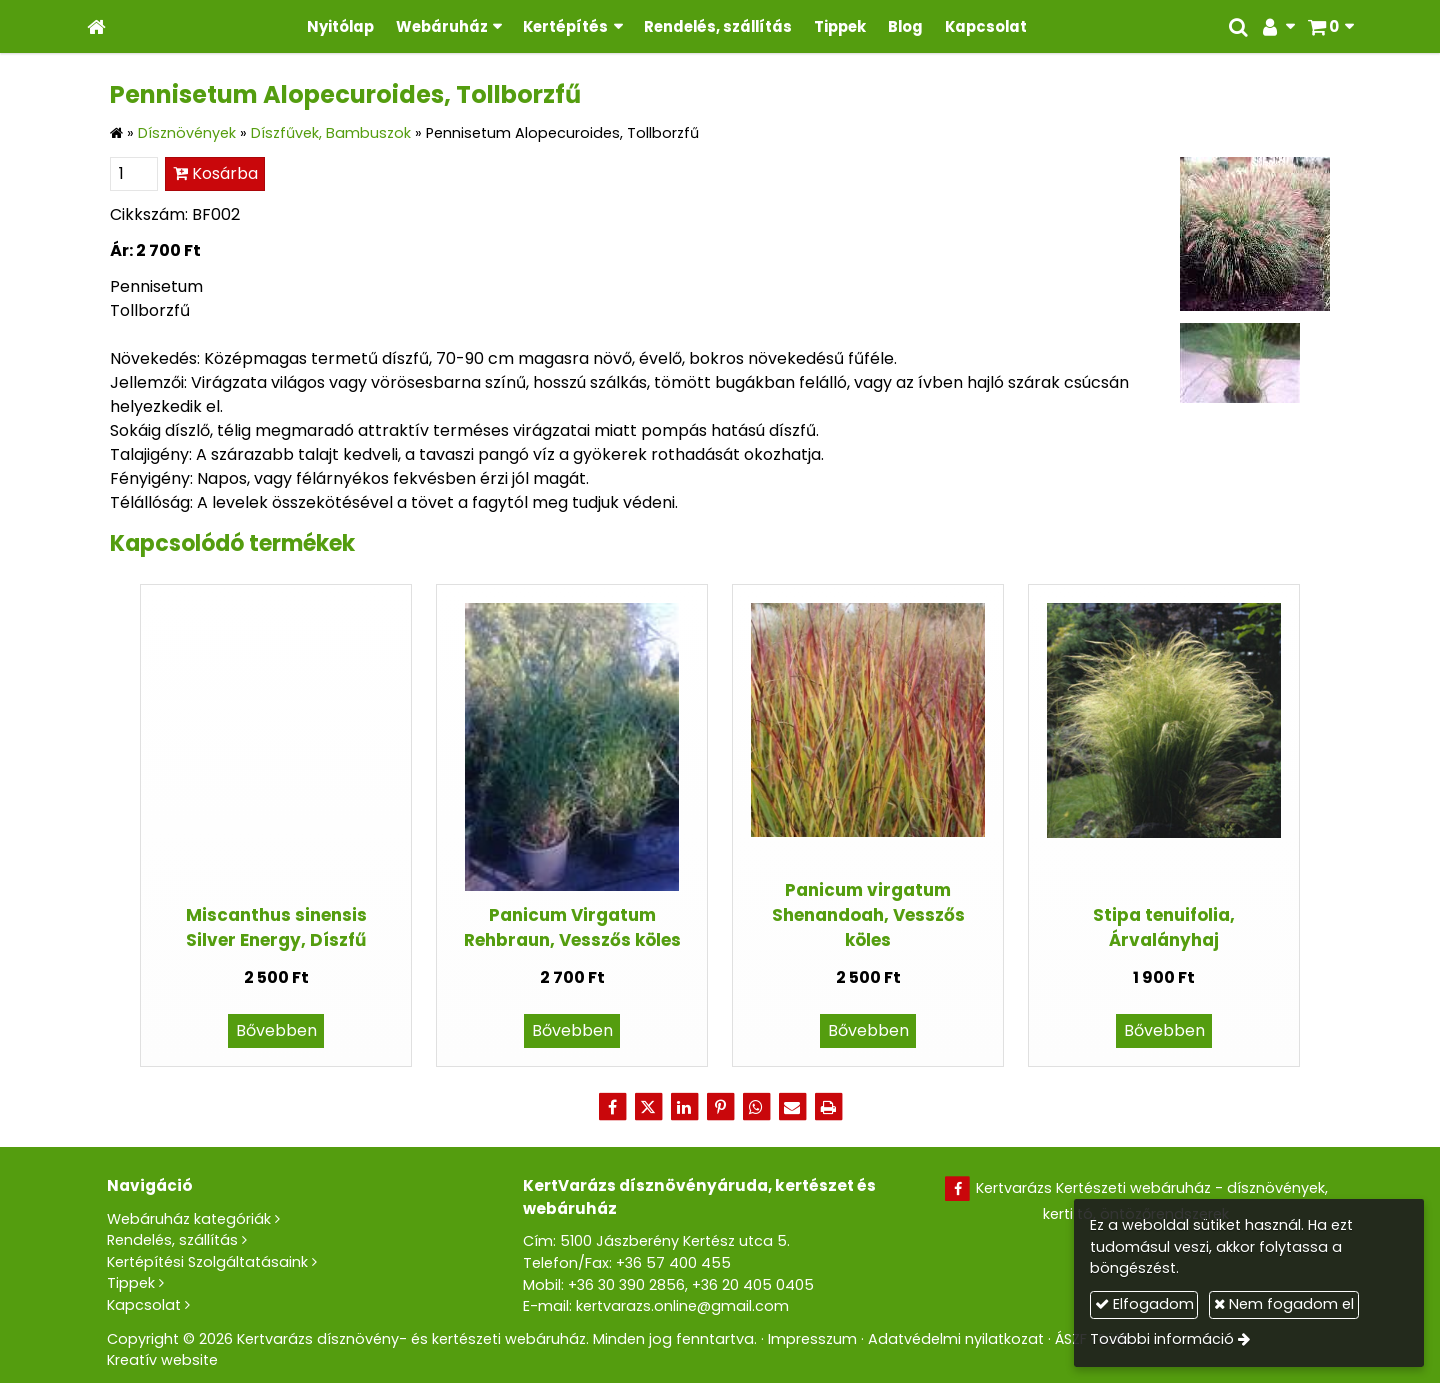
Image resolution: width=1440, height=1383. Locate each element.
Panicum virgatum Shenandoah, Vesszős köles (868, 915)
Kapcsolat (144, 1305)
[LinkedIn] (684, 1107)
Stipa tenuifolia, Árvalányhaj (1164, 927)
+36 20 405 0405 (753, 1285)
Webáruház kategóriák (189, 1219)
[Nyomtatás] (828, 1107)
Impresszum (812, 1339)
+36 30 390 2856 (626, 1285)
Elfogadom (1144, 1304)
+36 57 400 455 (673, 1263)
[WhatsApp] (756, 1107)
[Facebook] (612, 1107)
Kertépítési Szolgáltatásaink (207, 1262)
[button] (1330, 26)
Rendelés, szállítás (172, 1240)
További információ (1162, 1339)
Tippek (131, 1283)
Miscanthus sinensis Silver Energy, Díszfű (276, 927)
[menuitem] (340, 26)
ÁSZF (1071, 1339)
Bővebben (276, 1030)
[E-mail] (792, 1107)
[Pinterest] (720, 1107)
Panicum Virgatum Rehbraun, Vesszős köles (572, 927)
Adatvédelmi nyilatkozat (956, 1339)
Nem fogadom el (1284, 1304)
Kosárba (215, 173)
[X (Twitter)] (648, 1107)
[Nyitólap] (96, 26)
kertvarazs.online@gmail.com (682, 1306)
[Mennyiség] (134, 174)
